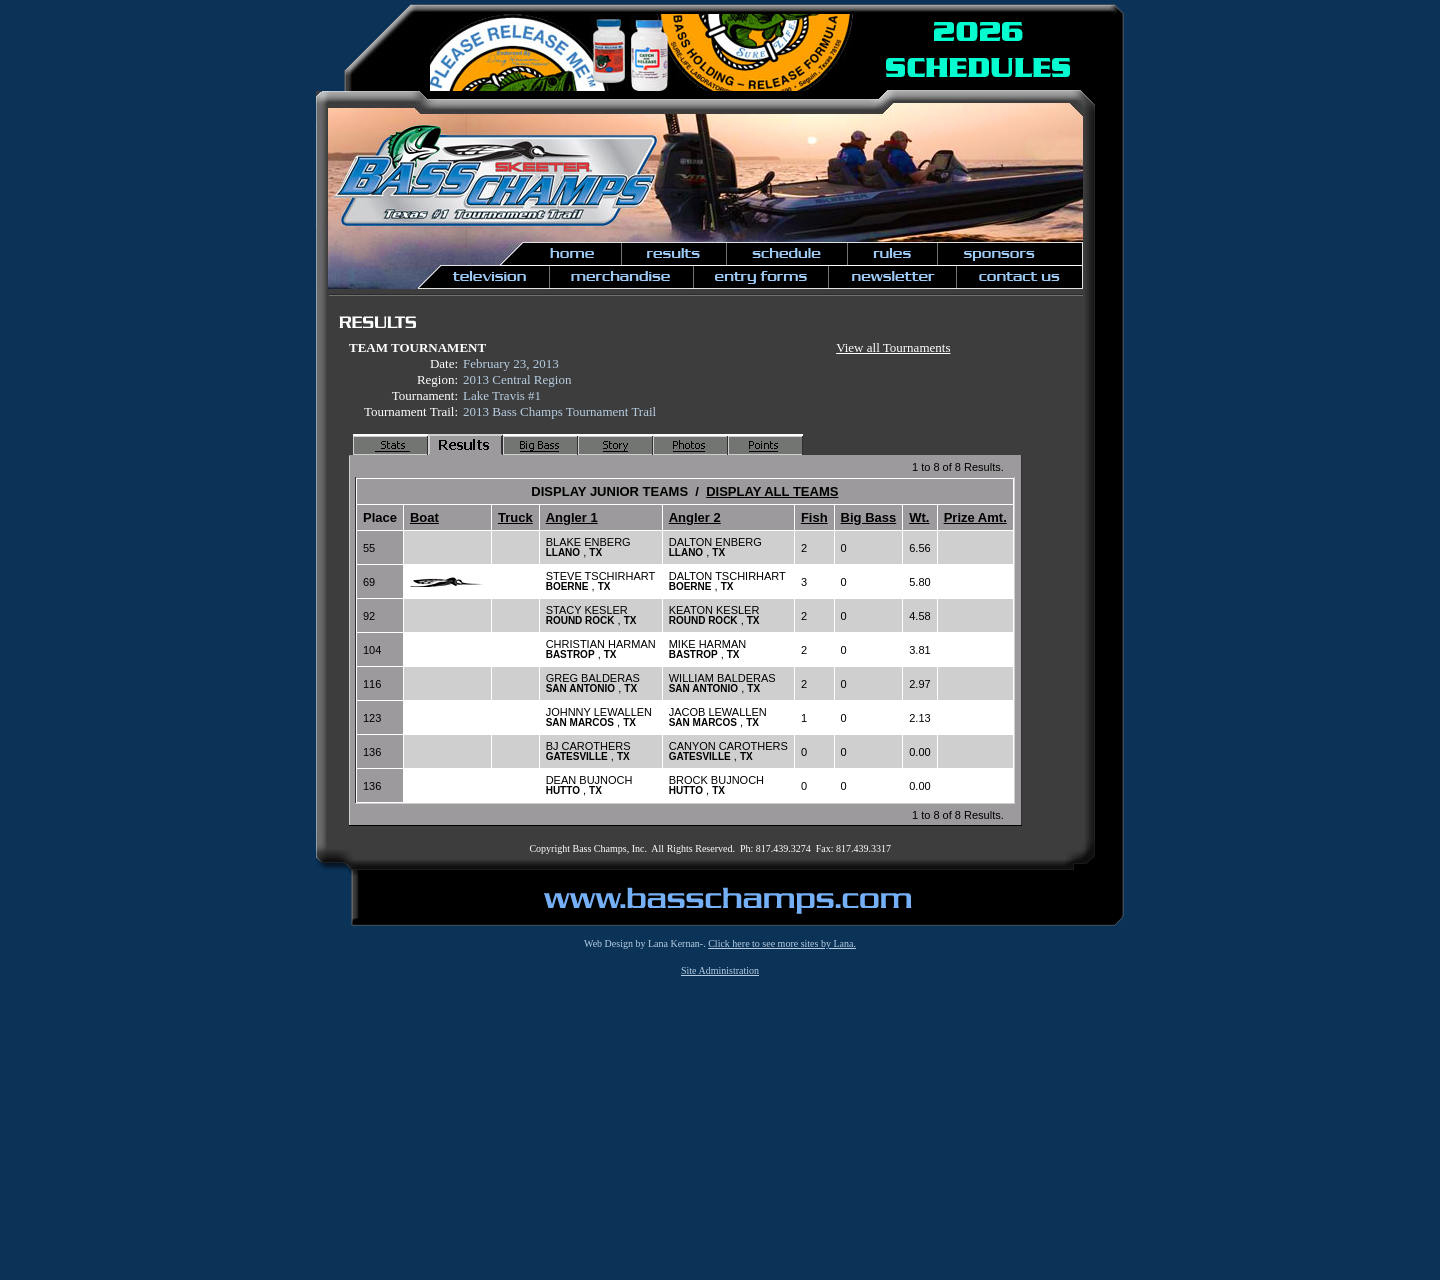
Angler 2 (695, 517)
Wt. (919, 517)
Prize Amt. (975, 517)
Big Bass (869, 517)
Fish (814, 517)
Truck (515, 517)
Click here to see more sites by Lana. (782, 943)
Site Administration (720, 970)
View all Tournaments (893, 347)
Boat (424, 517)
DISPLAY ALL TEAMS (772, 491)
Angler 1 (572, 517)
